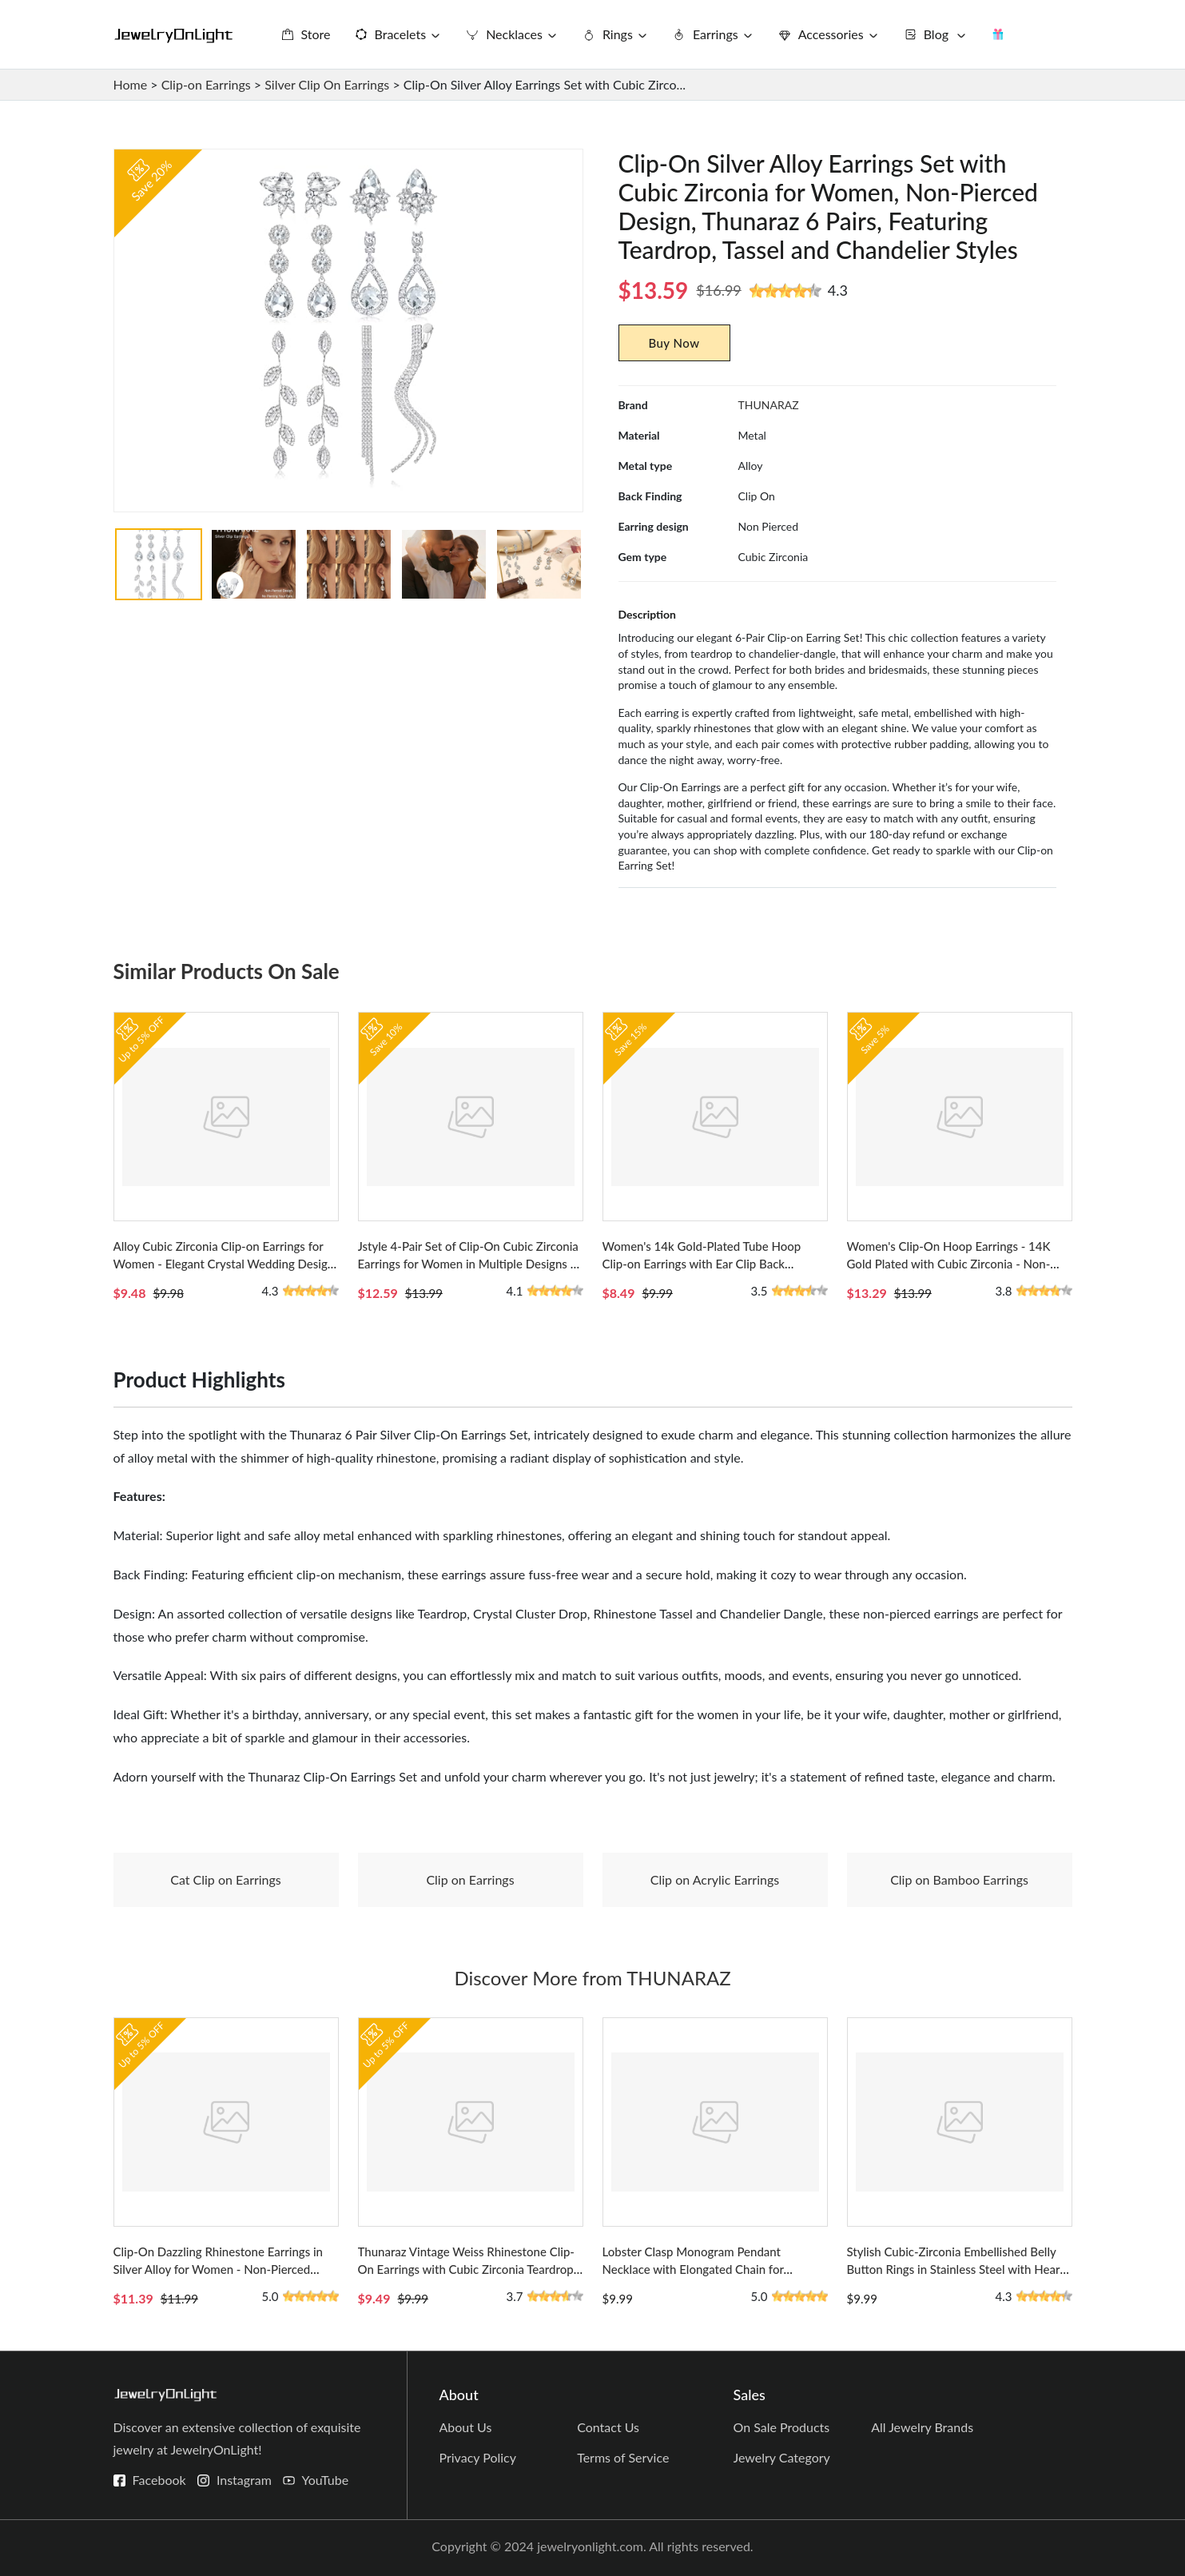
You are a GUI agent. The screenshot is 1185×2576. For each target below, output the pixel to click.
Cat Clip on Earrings (225, 1879)
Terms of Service (623, 2457)
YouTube (325, 2479)
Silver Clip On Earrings (326, 84)
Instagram (244, 2479)
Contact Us (608, 2427)
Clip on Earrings (470, 1879)
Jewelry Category (782, 2457)
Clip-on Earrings (206, 84)
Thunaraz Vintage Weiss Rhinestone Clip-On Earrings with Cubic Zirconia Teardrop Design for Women (466, 2269)
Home (130, 84)
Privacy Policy (478, 2457)
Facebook (159, 2479)
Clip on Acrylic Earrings (714, 1879)
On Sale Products (782, 2427)
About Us (465, 2427)
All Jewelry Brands (922, 2427)
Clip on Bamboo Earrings (959, 1879)
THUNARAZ (768, 405)
